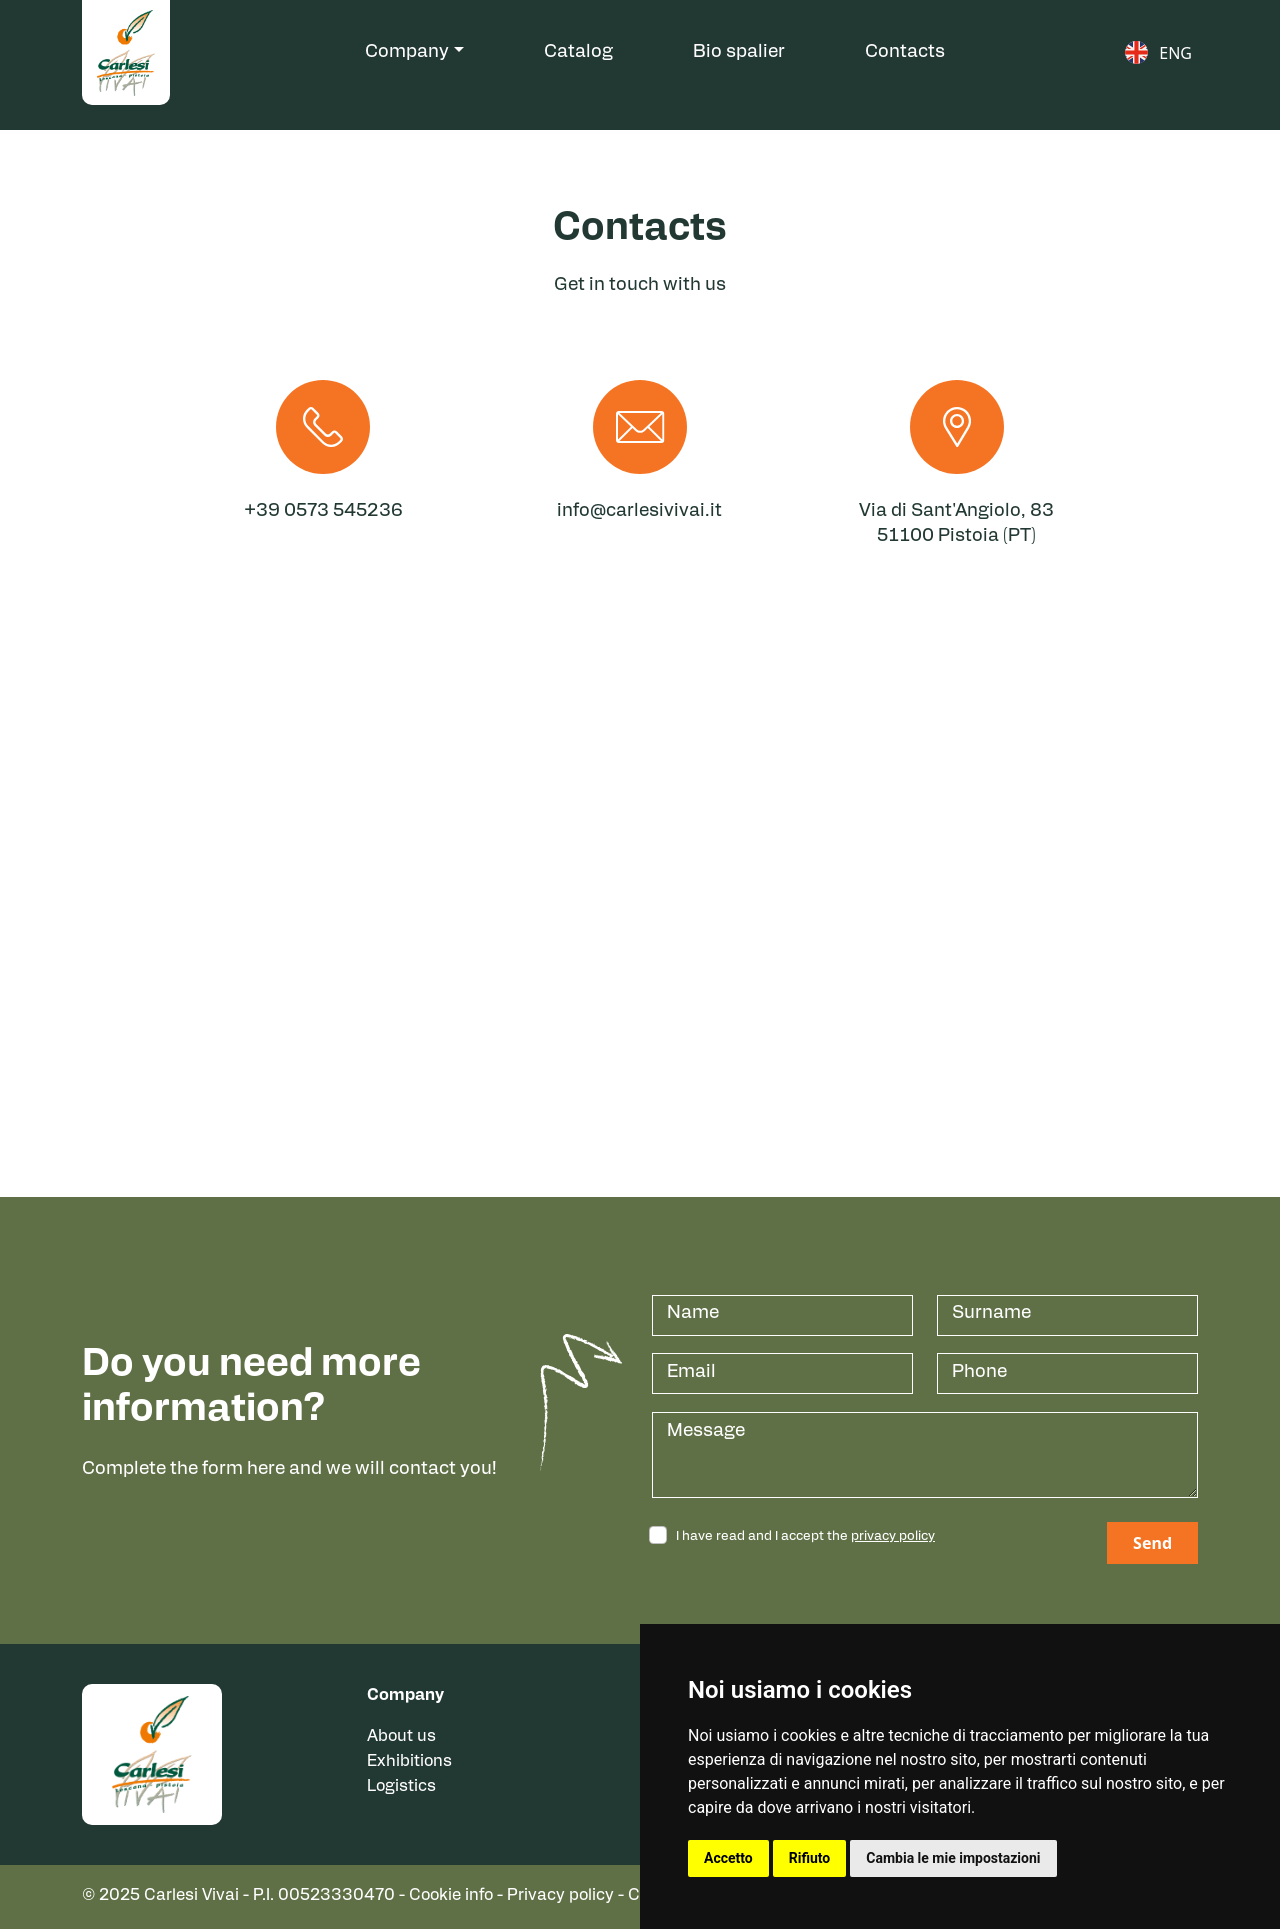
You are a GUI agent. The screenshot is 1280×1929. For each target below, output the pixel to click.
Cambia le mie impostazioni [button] (953, 1858)
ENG (1175, 53)
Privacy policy (560, 1896)
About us (401, 1737)
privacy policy (893, 1536)
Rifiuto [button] (810, 1858)
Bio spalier (739, 52)
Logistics (401, 1787)
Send (1152, 1543)
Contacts (905, 52)
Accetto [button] (728, 1858)
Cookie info (451, 1896)
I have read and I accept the (805, 1536)
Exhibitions (409, 1762)
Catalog (578, 52)
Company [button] (407, 52)
